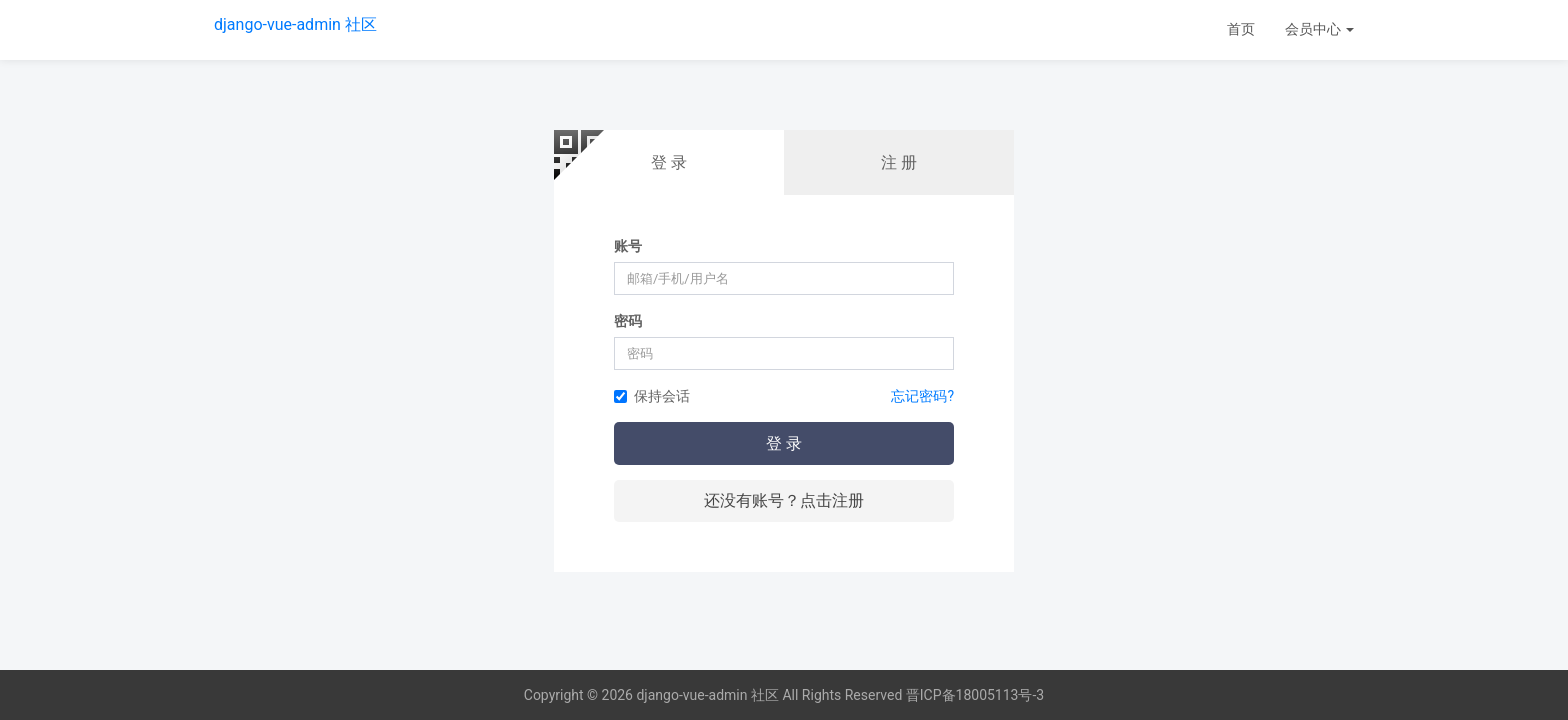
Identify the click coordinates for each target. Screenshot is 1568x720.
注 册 (899, 162)
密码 (628, 321)
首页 (1241, 29)
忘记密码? (922, 396)
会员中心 (1319, 29)
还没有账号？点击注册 (784, 500)
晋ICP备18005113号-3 (975, 695)
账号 (628, 246)
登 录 (669, 162)
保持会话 (652, 396)
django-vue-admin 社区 (295, 24)
